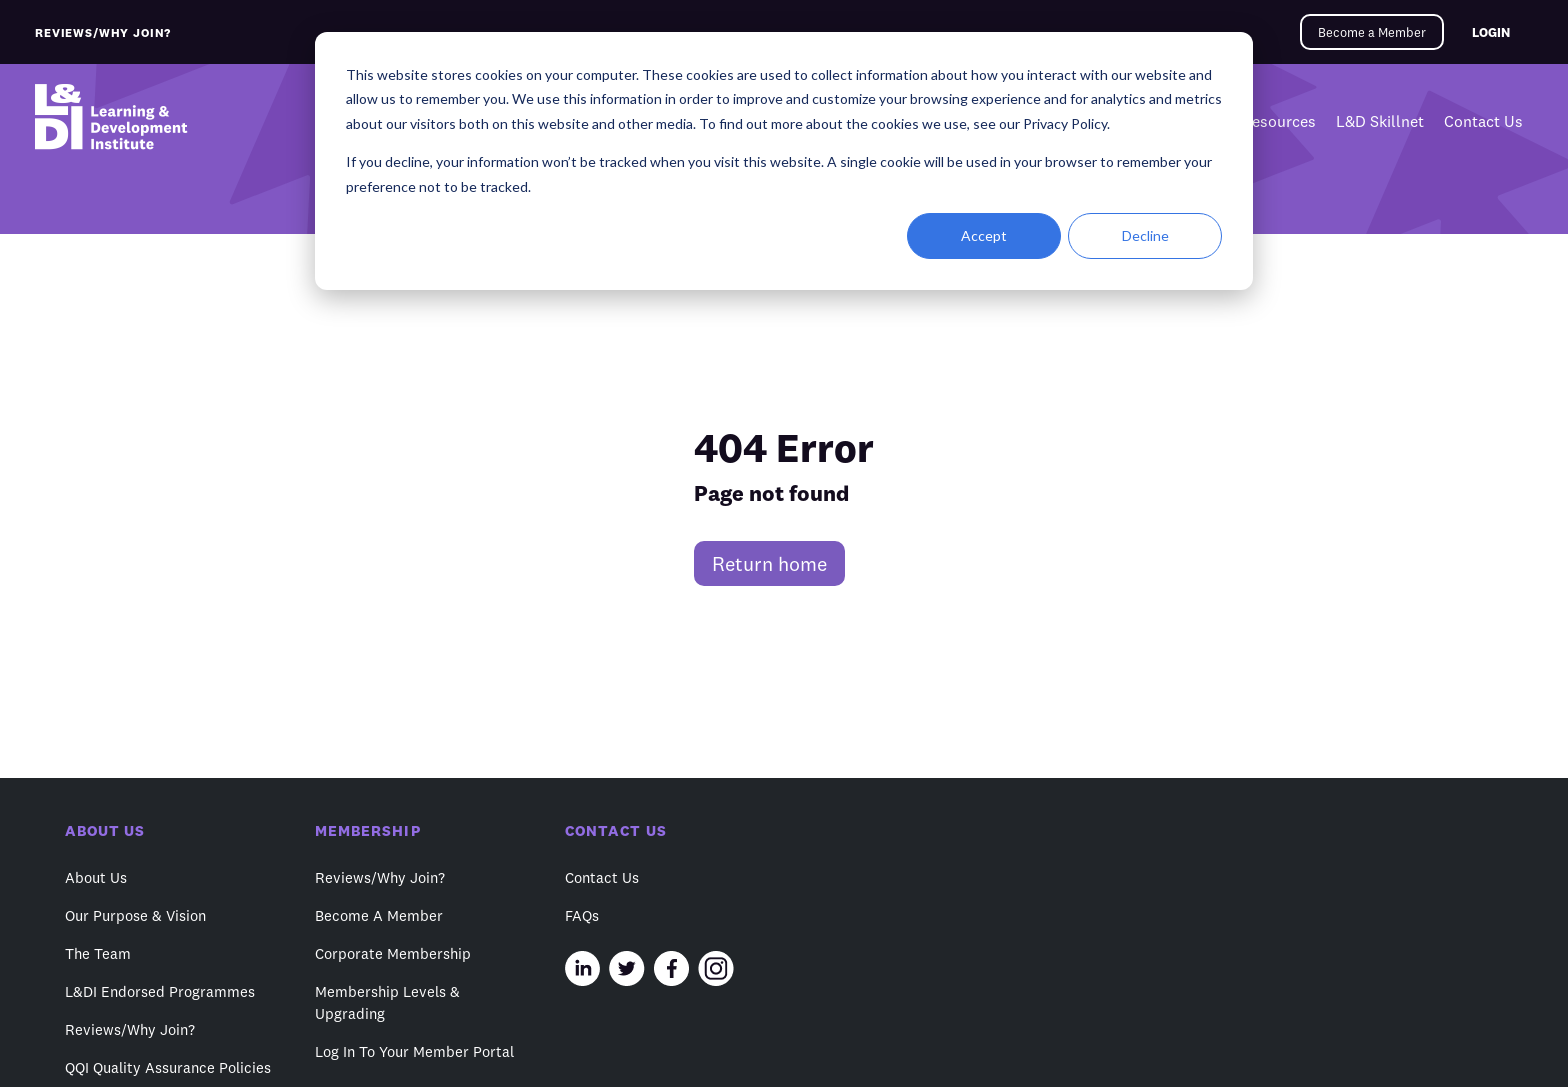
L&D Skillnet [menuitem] (1380, 121)
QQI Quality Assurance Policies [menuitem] (168, 1067)
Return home (769, 563)
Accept (984, 235)
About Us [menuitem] (96, 877)
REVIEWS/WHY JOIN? (103, 32)
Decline (1145, 235)
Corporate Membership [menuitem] (393, 953)
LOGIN (1491, 32)
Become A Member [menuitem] (379, 915)
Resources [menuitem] (1279, 121)
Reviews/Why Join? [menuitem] (130, 1029)
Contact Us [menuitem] (1483, 121)
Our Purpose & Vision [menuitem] (135, 915)
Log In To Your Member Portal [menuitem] (414, 1051)
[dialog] (784, 161)
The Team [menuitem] (98, 953)
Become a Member (1372, 32)
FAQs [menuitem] (582, 915)
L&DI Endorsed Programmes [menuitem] (160, 991)
